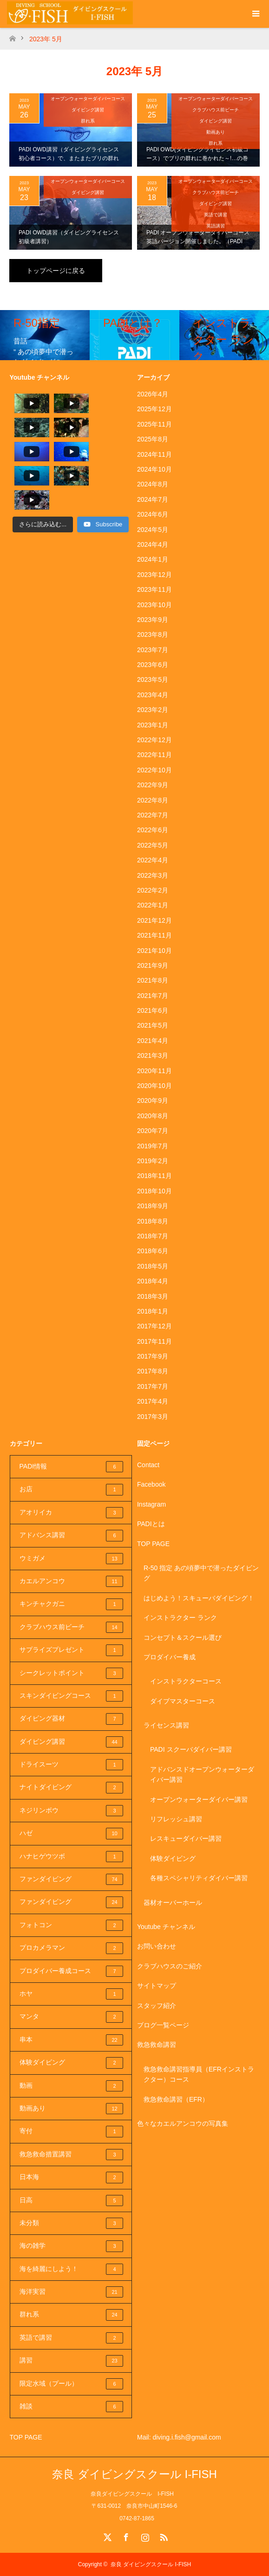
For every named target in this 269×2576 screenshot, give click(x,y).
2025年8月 (152, 439)
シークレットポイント (72, 1673)
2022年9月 (152, 785)
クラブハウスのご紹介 (169, 1966)
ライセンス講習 (166, 1725)
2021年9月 (152, 965)
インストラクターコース (186, 1681)
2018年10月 (154, 1191)
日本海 (72, 2177)
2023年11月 (154, 589)
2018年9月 (152, 1206)
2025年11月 (154, 424)
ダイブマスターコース (182, 1701)
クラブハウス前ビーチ (215, 109)
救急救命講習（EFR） (176, 2099)
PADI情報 (72, 1466)
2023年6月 (152, 664)
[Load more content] (43, 475)
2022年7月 (152, 815)
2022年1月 (152, 905)
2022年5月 (152, 845)
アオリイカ (72, 1512)
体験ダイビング (72, 2062)
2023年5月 (152, 679)
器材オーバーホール (173, 1902)
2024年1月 (152, 559)
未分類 (72, 2223)
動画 (72, 2085)
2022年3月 (152, 875)
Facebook (151, 1484)
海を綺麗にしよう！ (72, 2269)
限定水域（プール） (72, 2383)
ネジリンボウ (72, 1810)
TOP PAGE (153, 1543)
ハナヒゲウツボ (72, 1856)
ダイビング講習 (88, 109)
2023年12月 (154, 574)
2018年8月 (152, 1221)
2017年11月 (154, 1341)
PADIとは (151, 1523)
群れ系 (88, 120)
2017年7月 (152, 1386)
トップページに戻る (55, 270)
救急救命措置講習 (72, 2154)
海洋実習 (72, 2292)
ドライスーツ (72, 1764)
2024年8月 (152, 484)
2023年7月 (152, 650)
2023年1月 (152, 725)
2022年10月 (154, 770)
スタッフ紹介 (156, 2005)
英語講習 (215, 225)
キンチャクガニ (72, 1604)
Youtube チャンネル (166, 1926)
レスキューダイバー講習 (186, 1838)
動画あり (215, 132)
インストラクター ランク (180, 1617)
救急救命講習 (156, 2044)
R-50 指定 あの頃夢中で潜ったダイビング (201, 1573)
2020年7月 (152, 1130)
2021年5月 (152, 1025)
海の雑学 (72, 2246)
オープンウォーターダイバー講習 (199, 1799)
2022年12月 (154, 740)
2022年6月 (152, 830)
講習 (72, 2360)
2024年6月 (152, 514)
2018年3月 (152, 1296)
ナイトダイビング (72, 1787)
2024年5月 (152, 529)
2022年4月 (152, 860)
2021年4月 (152, 1040)
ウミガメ (72, 1558)
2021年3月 (152, 1055)
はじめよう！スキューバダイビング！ (199, 1598)
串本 (72, 2039)
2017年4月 (152, 1401)
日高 (72, 2200)
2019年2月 (152, 1161)
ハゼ (72, 1833)
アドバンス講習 (72, 1535)
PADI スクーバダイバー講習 (191, 1749)
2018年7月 (152, 1236)
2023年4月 (152, 695)
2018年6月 (152, 1251)
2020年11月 (154, 1070)
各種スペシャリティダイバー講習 (199, 1878)
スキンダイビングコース (72, 1696)
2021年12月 (154, 920)
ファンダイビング (72, 1879)
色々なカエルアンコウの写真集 (182, 2123)
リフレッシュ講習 (176, 1819)
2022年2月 (152, 890)
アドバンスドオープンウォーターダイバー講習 (202, 1774)
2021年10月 (154, 950)
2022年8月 (152, 800)
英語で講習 (215, 214)
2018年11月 (154, 1175)
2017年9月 (152, 1356)
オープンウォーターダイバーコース (88, 98)
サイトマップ (156, 1985)
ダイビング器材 (72, 1718)
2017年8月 (152, 1371)
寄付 (72, 2131)
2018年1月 (152, 1311)
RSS (163, 2536)
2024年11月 (154, 454)
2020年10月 (154, 1085)
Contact (148, 1465)
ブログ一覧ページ (163, 2025)
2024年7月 (152, 499)
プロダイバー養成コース (72, 1971)
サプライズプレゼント (72, 1650)
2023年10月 (154, 604)
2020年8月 (152, 1116)
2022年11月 (154, 754)
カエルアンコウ (72, 1581)
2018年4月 (152, 1281)
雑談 (72, 2406)
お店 (72, 1489)
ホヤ (72, 1994)
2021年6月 (152, 1010)
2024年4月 (152, 544)
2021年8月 (152, 980)
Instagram (151, 1504)
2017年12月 (154, 1326)
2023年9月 (152, 619)
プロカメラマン (72, 1948)
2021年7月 (152, 995)
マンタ (72, 2016)
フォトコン (72, 1925)
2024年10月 (154, 469)
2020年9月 (152, 1100)
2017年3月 (152, 1416)
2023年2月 (152, 709)
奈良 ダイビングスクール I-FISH (134, 2474)
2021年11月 (154, 935)
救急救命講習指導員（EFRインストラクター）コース (199, 2074)
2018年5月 (152, 1266)
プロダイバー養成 (170, 1657)
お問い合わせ (156, 1946)
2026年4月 (152, 394)
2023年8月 (152, 634)
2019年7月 (152, 1146)
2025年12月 (154, 409)
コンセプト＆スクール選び (183, 1637)
